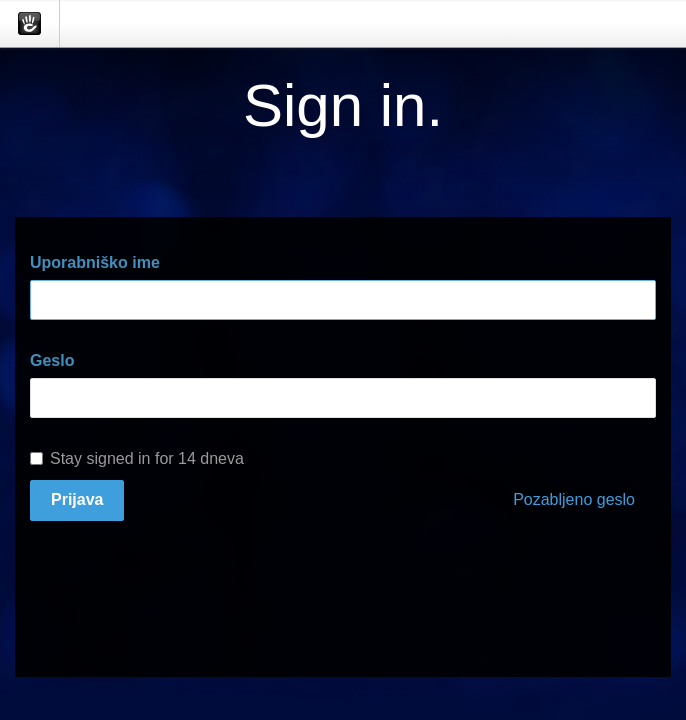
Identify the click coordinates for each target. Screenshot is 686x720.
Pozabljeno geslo (574, 499)
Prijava (77, 499)
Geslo (52, 360)
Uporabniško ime (95, 262)
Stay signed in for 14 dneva (137, 458)
